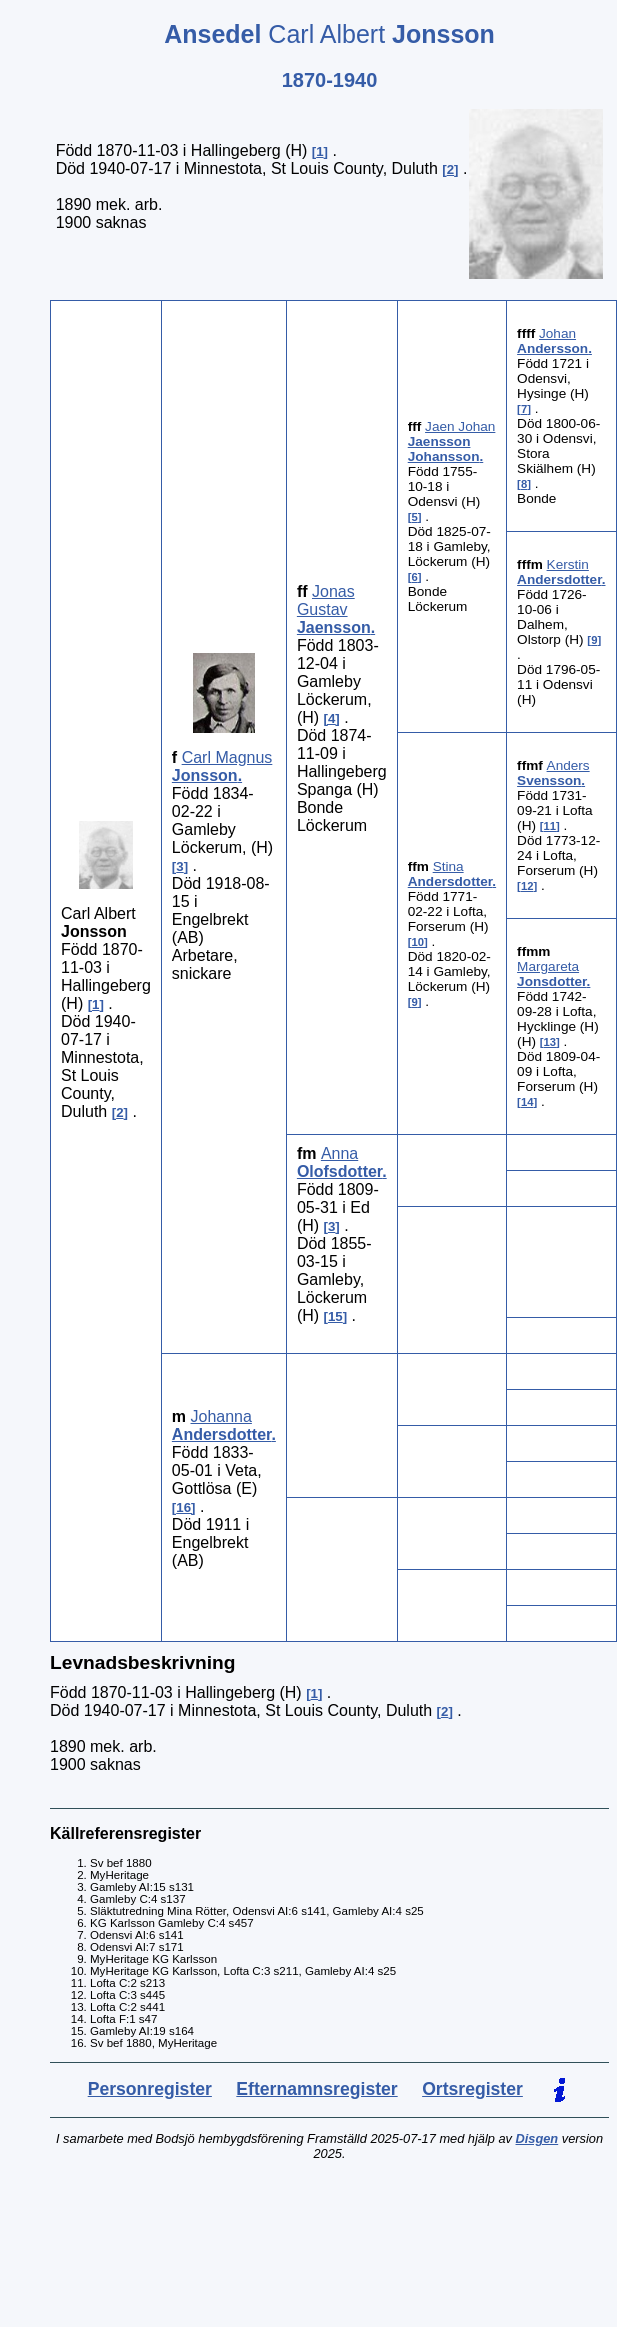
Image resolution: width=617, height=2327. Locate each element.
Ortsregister (472, 2089)
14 (527, 1102)
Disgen (537, 2138)
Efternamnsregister (316, 2089)
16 (183, 1507)
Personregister (150, 2089)
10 (417, 942)
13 (550, 1042)
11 (550, 826)
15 (335, 1316)
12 (527, 886)
